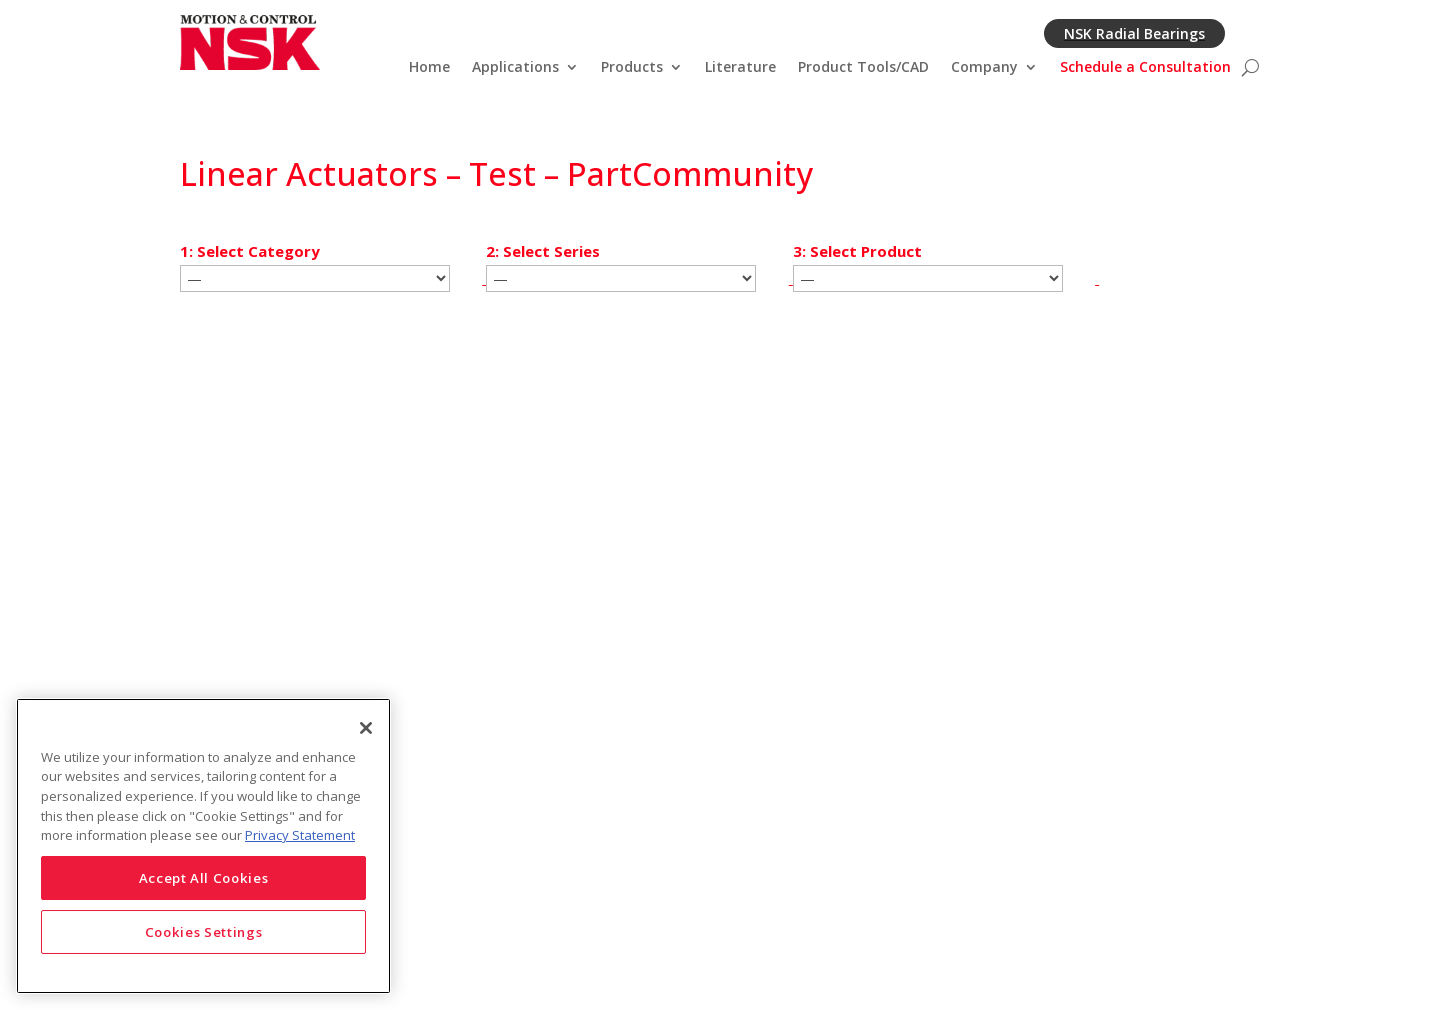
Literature (740, 68)
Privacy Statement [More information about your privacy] (300, 835)
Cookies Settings (204, 932)
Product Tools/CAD (863, 68)
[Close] (366, 728)
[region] (203, 846)
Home (429, 68)
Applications (515, 68)
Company (984, 68)
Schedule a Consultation (1145, 68)
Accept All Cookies (204, 878)
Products (632, 68)
